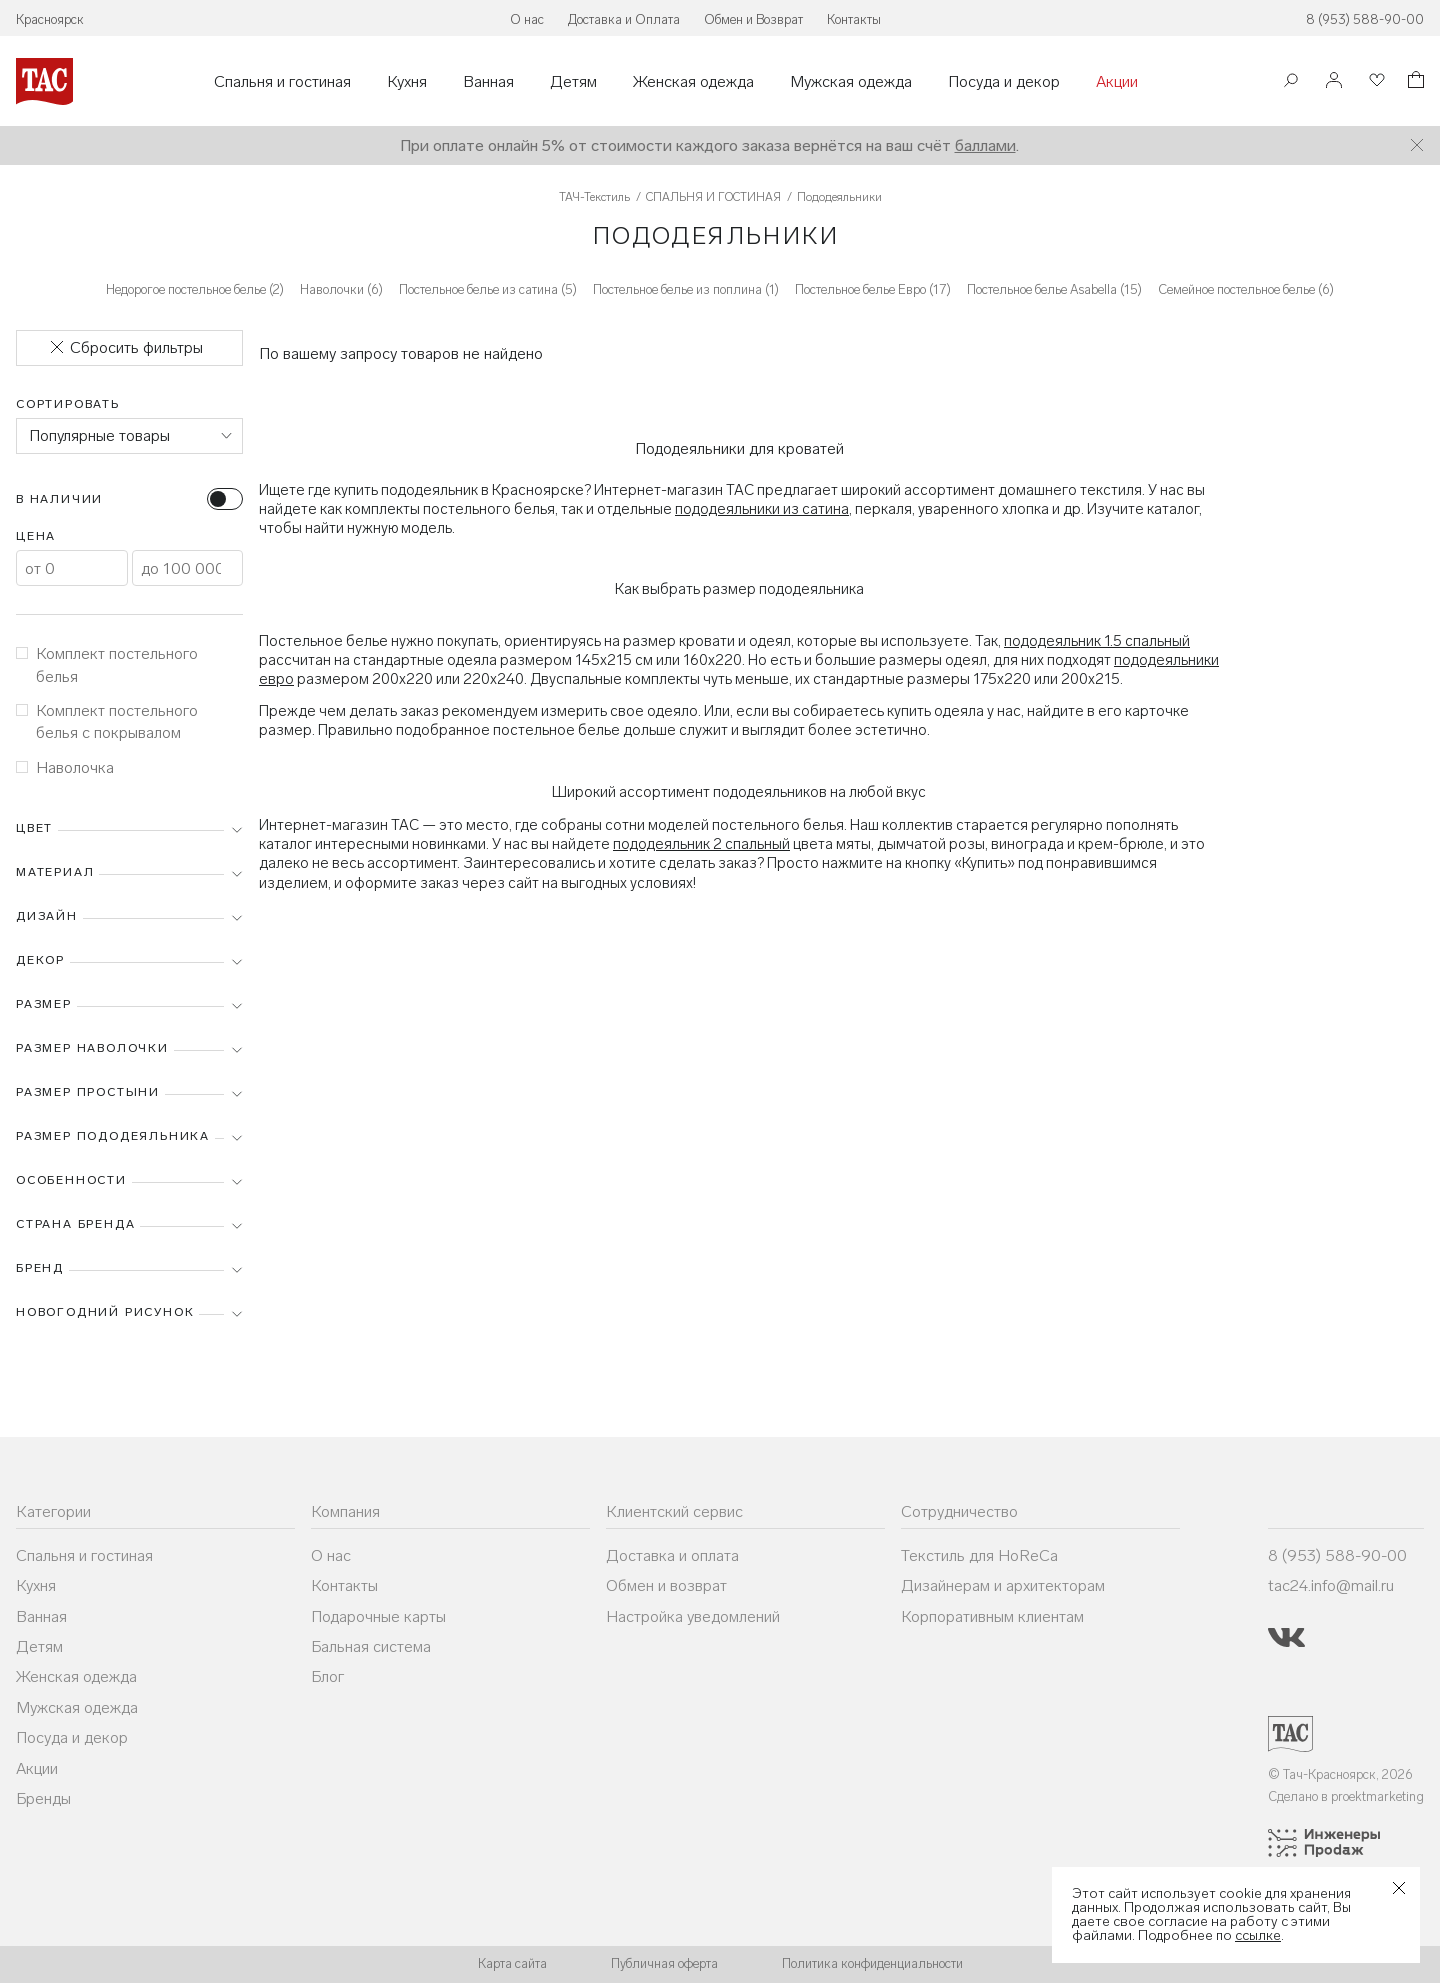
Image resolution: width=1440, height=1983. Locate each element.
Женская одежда (693, 82)
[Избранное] (1375, 81)
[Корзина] (1414, 82)
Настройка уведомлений (693, 1616)
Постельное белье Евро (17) (873, 289)
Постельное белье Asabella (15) (1054, 289)
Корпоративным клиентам (992, 1616)
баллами (985, 145)
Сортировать (68, 404)
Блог (327, 1676)
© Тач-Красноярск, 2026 (1340, 1774)
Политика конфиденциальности (872, 1963)
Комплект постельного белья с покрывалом (107, 721)
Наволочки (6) (341, 289)
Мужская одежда (851, 82)
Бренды (43, 1798)
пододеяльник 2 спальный (701, 844)
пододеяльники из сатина (762, 509)
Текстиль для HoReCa (979, 1555)
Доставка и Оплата (624, 19)
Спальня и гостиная (282, 82)
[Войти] (1334, 81)
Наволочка (65, 767)
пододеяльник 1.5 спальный (1097, 641)
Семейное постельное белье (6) (1246, 289)
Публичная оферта (664, 1963)
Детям (573, 82)
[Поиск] (1291, 82)
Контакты (854, 19)
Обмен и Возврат (753, 19)
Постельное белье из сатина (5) (488, 289)
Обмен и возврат (666, 1585)
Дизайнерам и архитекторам (1003, 1585)
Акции (1117, 82)
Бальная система (371, 1646)
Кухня (407, 82)
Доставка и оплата (672, 1555)
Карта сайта (512, 1963)
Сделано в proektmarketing (1346, 1796)
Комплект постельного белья (107, 664)
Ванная (488, 82)
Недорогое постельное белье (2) (195, 289)
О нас (527, 19)
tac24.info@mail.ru (1331, 1585)
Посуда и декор (1004, 82)
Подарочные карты (378, 1616)
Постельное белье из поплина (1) (686, 289)
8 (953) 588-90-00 (1365, 19)
